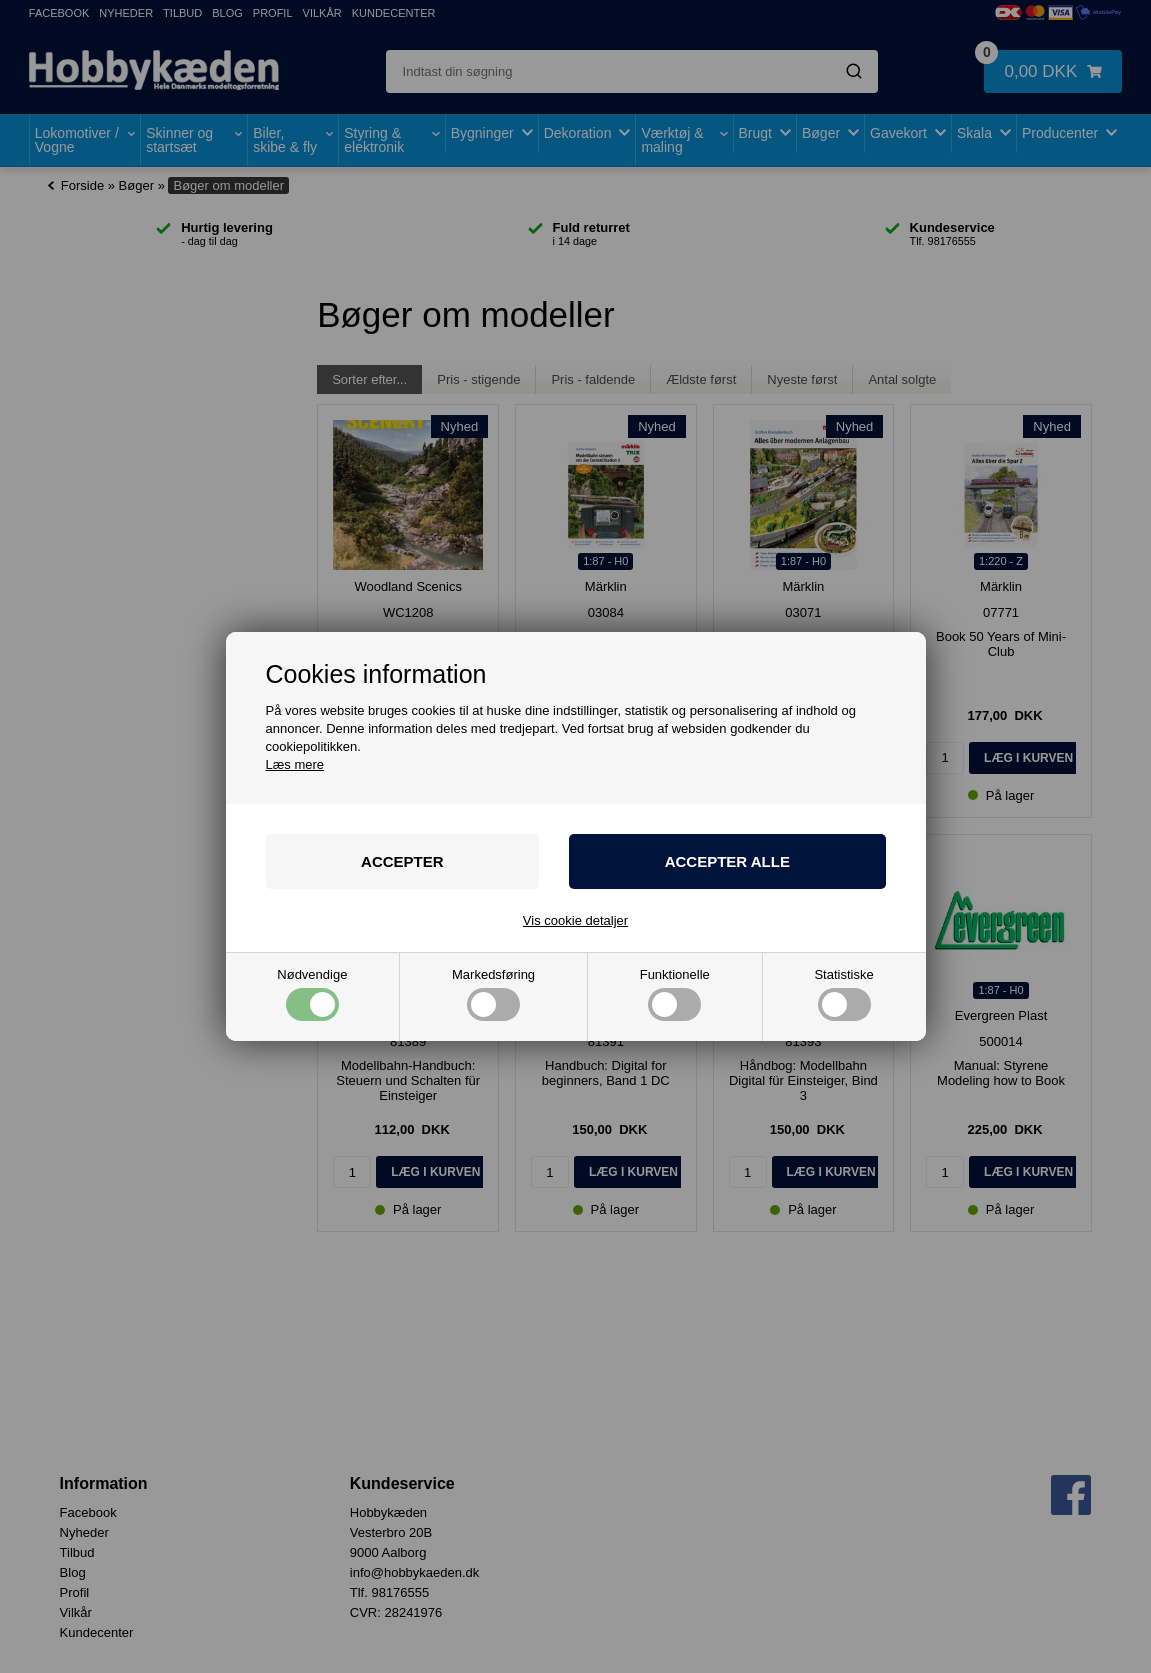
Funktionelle (675, 994)
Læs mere (295, 764)
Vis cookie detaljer (575, 920)
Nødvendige (312, 994)
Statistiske (843, 994)
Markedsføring (493, 994)
